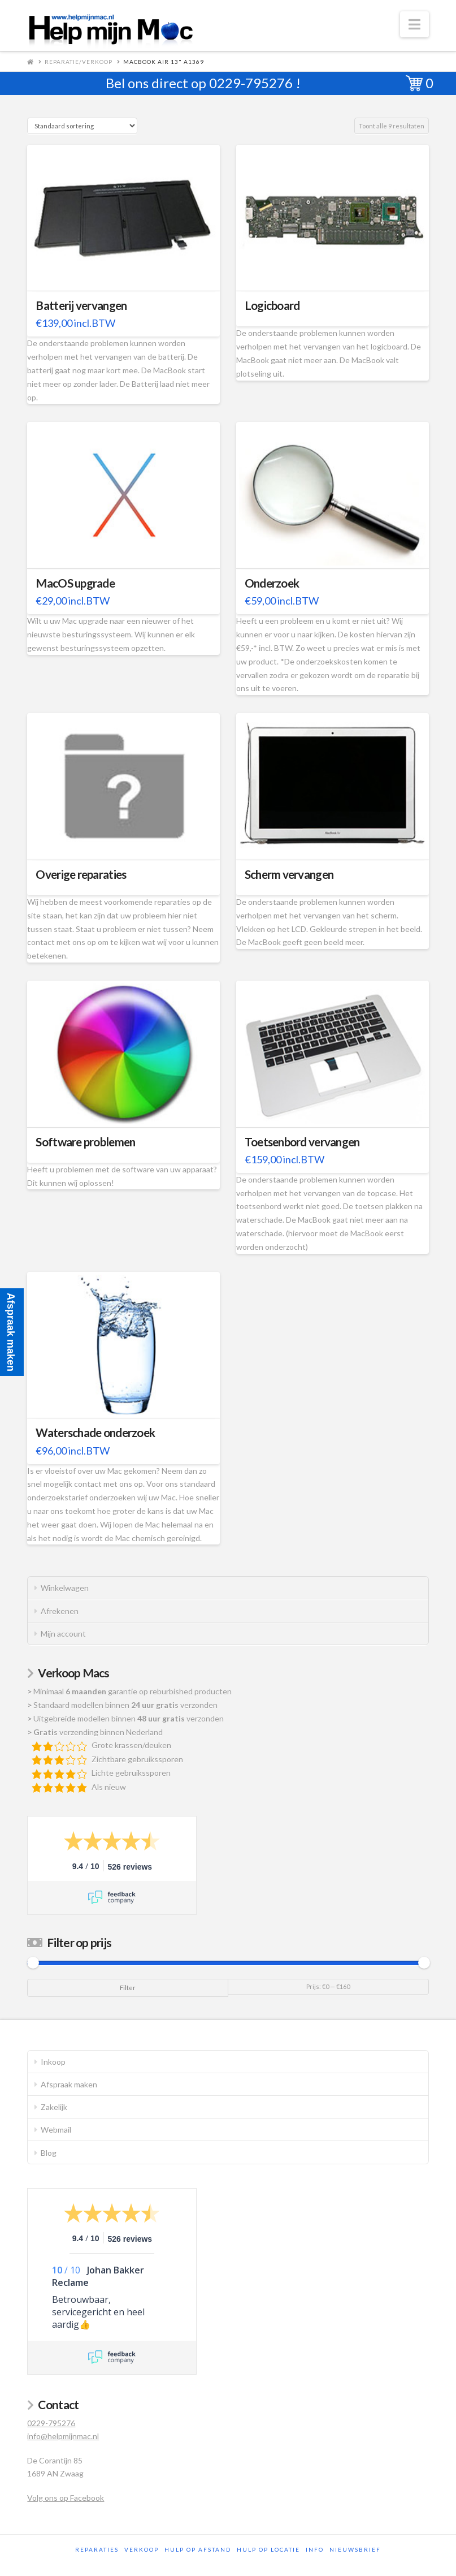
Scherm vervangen (289, 874)
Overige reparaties (81, 874)
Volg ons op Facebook (65, 2497)
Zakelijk (54, 2107)
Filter (128, 1987)
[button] (414, 24)
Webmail (56, 2129)
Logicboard (272, 305)
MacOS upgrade (75, 583)
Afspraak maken (69, 2084)
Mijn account (63, 1633)
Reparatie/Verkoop (78, 61)
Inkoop (53, 2061)
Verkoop (141, 2549)
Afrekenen (60, 1611)
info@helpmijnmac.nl (63, 2436)
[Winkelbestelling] (82, 126)
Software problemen (85, 1142)
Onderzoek (272, 583)
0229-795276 (251, 83)
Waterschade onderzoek (95, 1432)
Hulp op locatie (268, 2549)
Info (315, 2549)
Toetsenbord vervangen (302, 1142)
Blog (49, 2153)
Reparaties (97, 2549)
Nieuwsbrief (355, 2549)
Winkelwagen (65, 1588)
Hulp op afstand (197, 2549)
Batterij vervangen (81, 305)
